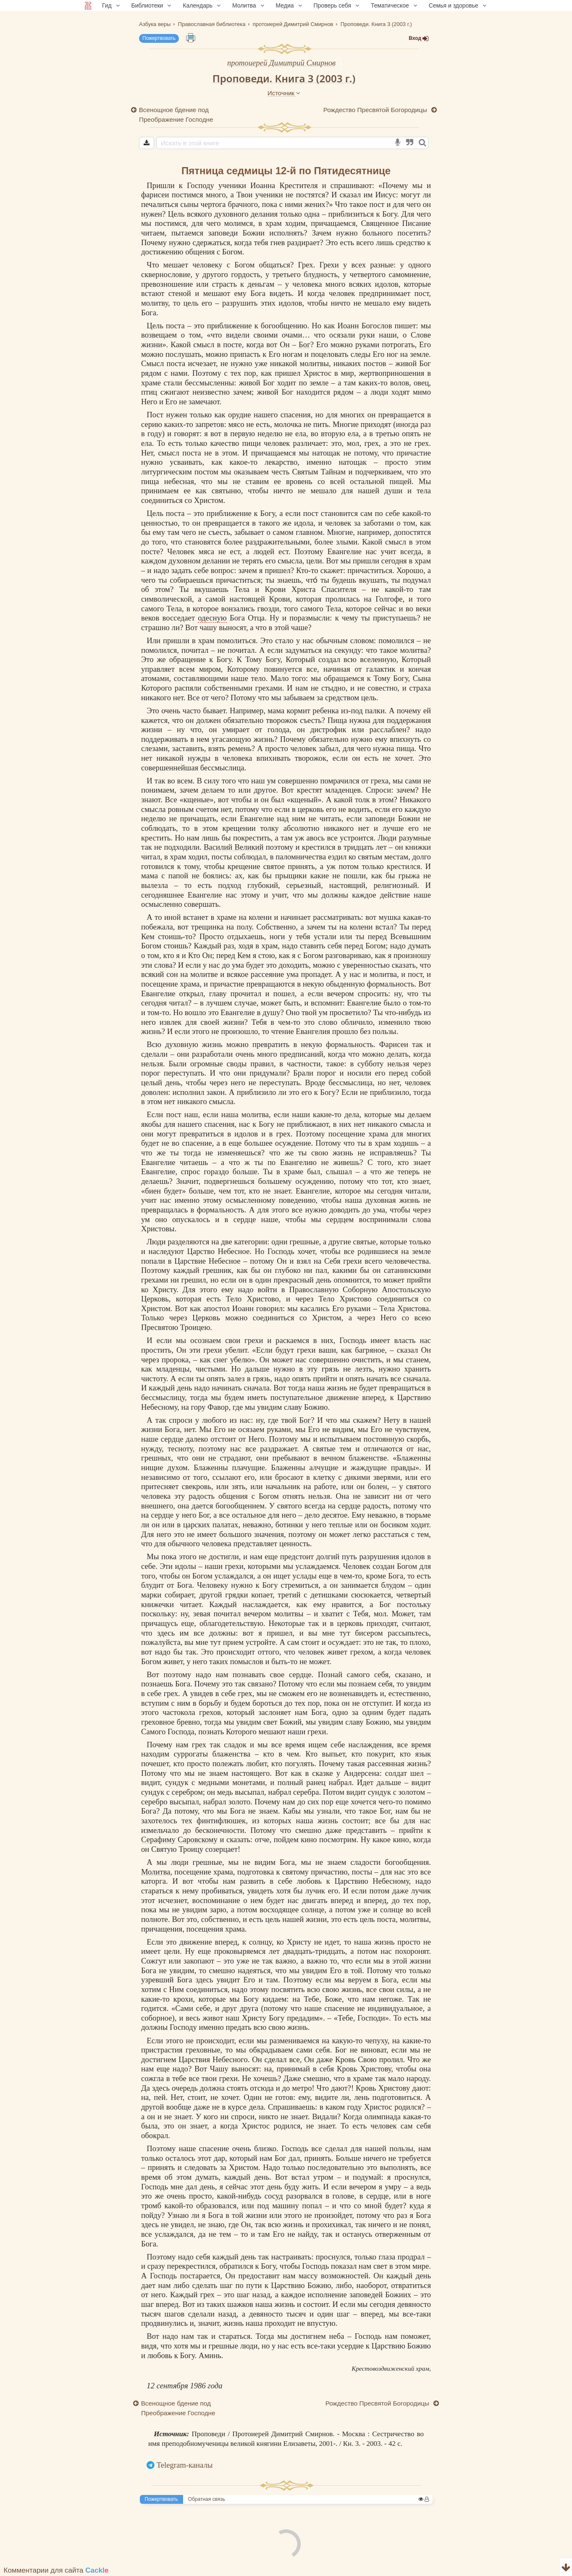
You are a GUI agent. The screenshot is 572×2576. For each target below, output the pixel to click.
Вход (419, 38)
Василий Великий (234, 847)
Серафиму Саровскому (179, 1839)
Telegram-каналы (185, 2465)
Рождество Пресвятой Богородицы (376, 109)
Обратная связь (206, 2499)
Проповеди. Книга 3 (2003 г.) (284, 78)
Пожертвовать (159, 38)
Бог (304, 344)
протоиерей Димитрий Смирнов (281, 62)
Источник (284, 93)
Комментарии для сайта (56, 2570)
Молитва (156, 1871)
